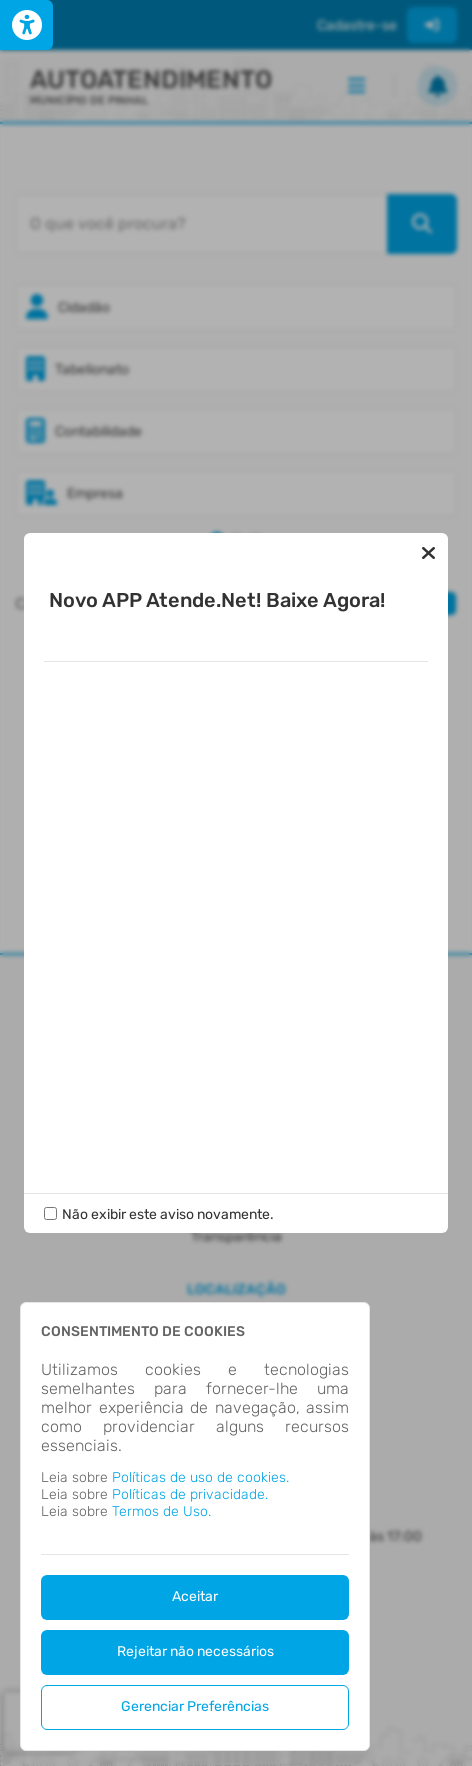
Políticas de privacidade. (190, 1494)
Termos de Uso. (161, 1511)
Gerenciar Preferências (195, 1706)
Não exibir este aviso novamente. (168, 1214)
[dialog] (195, 1526)
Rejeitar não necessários (195, 1651)
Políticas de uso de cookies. (200, 1477)
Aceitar (195, 1596)
